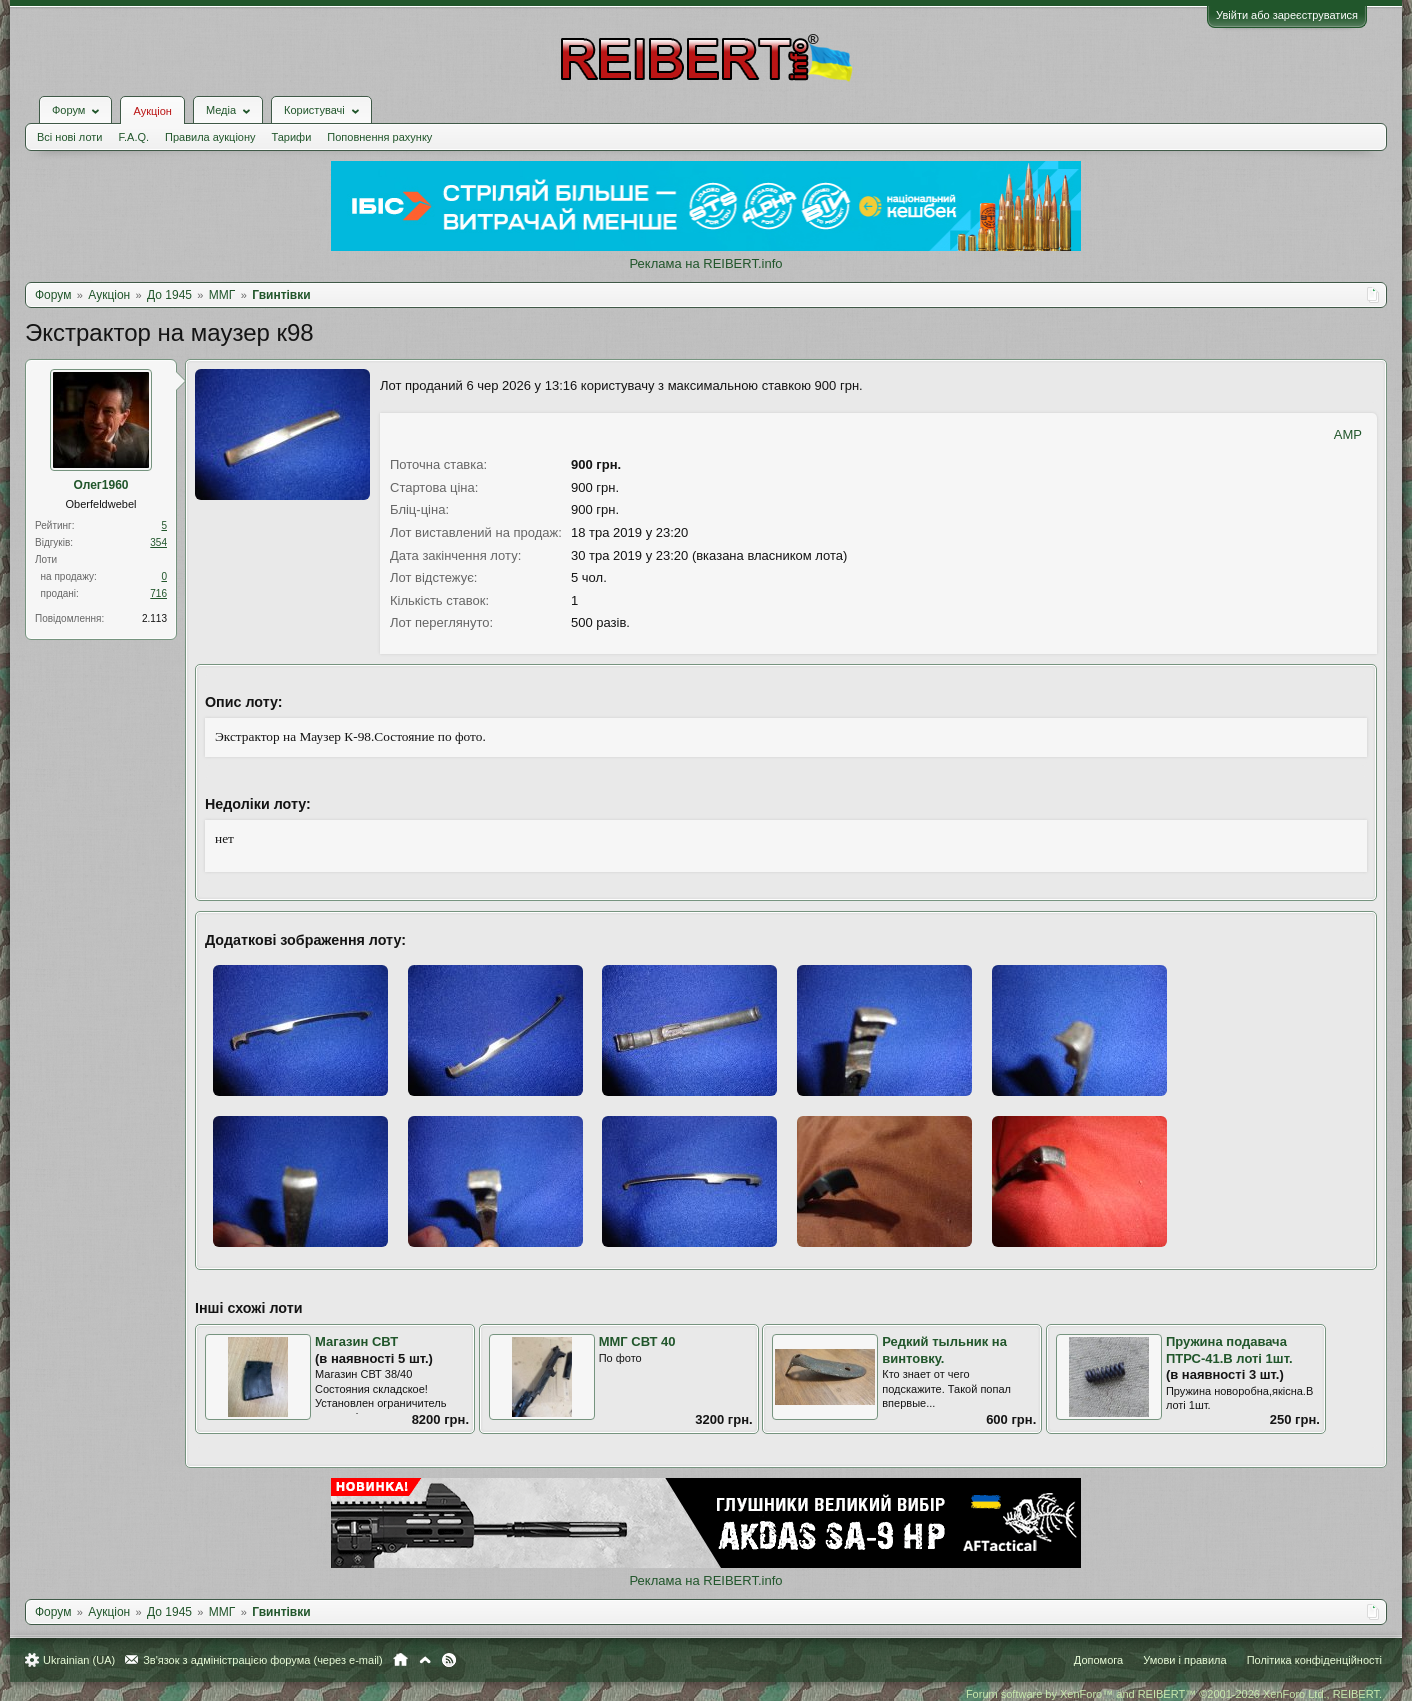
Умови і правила (1184, 1660)
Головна (400, 1660)
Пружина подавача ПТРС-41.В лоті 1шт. (1229, 1350)
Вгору (425, 1660)
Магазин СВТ (356, 1341)
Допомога (1098, 1660)
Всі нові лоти (69, 137)
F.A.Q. (133, 137)
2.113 (154, 618)
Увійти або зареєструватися (1287, 15)
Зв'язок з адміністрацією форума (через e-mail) (263, 1660)
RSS (449, 1660)
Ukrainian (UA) (79, 1660)
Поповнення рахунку (379, 137)
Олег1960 (100, 485)
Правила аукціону (210, 137)
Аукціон (152, 111)
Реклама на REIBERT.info (705, 263)
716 (158, 593)
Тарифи (292, 137)
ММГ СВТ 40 (637, 1341)
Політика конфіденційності (1314, 1660)
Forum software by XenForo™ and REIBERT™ (1174, 1694)
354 (158, 542)
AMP (1348, 434)
